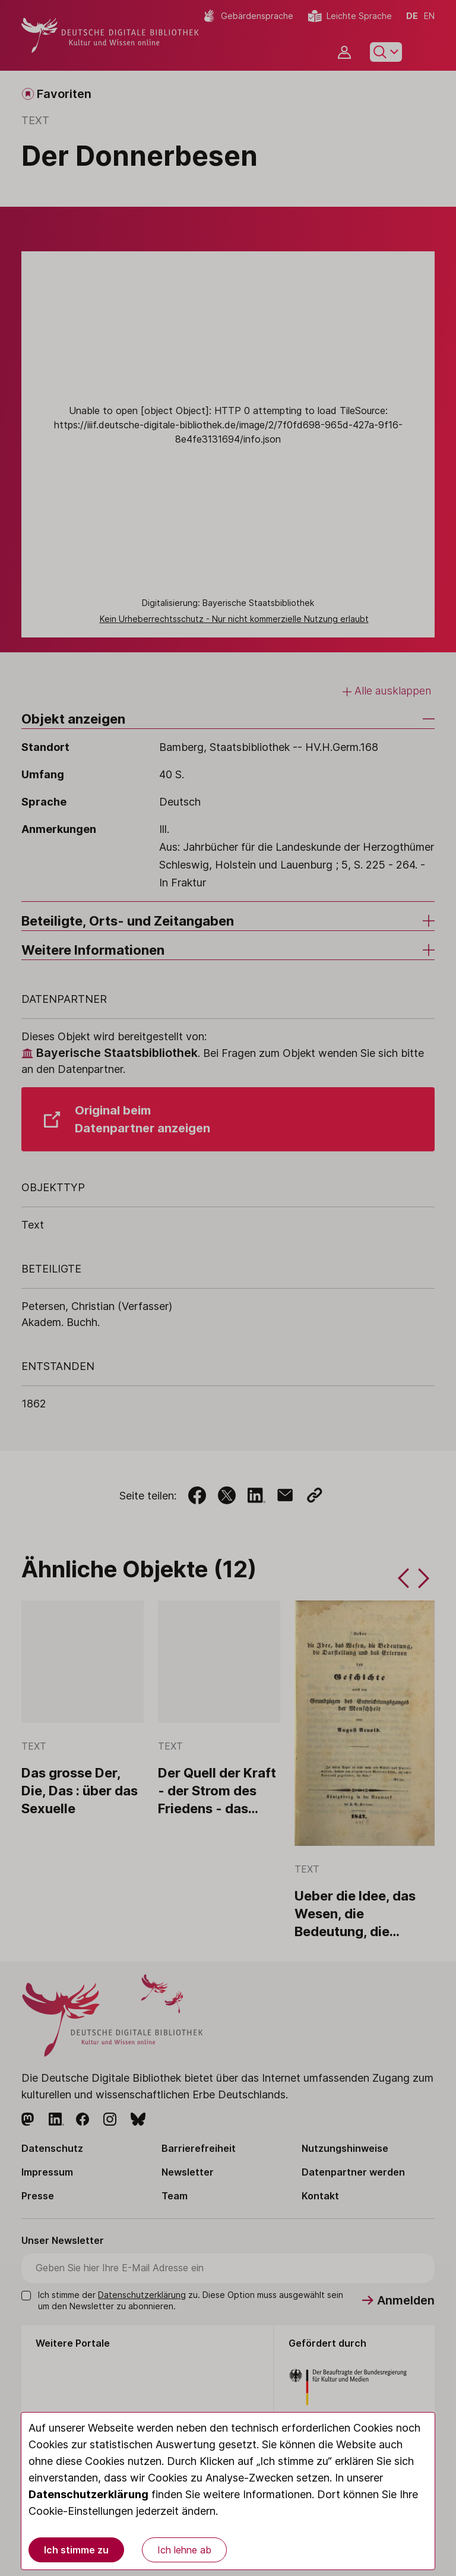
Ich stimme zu (76, 2550)
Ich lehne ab (184, 2550)
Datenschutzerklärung (88, 2494)
